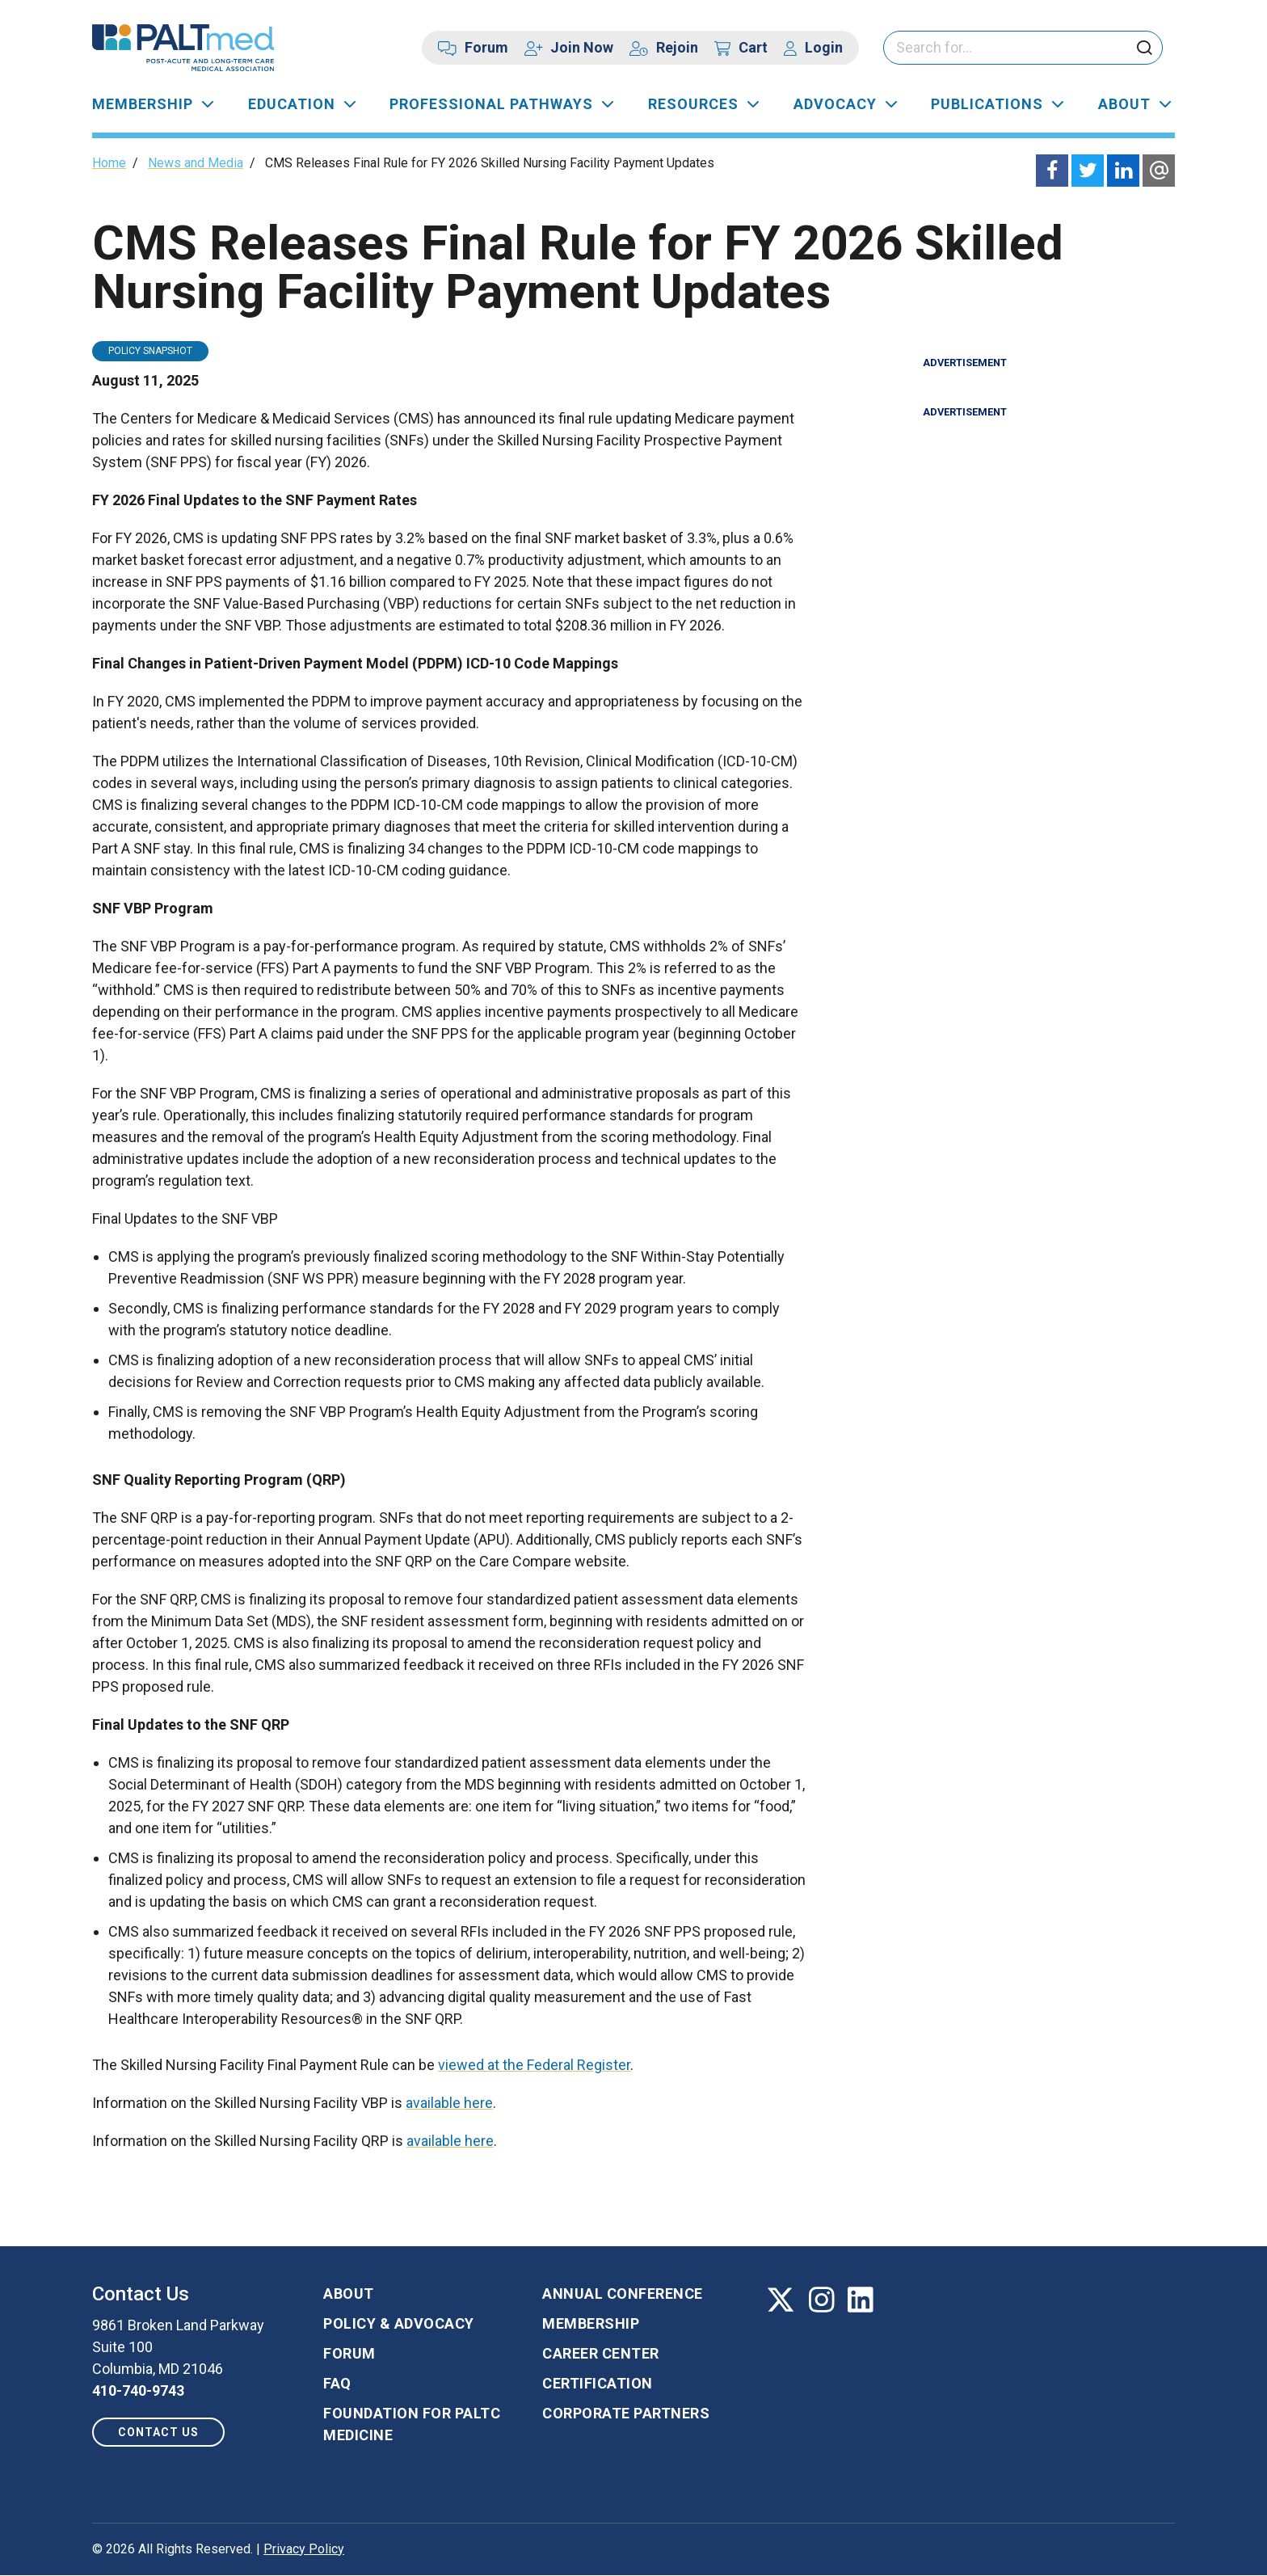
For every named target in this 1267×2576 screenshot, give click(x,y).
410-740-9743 (138, 2390)
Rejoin (677, 47)
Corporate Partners (625, 2413)
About (1124, 103)
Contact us (158, 2432)
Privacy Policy (303, 2549)
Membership (142, 103)
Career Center (600, 2353)
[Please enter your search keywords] (1023, 48)
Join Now (581, 47)
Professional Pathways (491, 103)
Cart (753, 47)
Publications (987, 103)
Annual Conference (622, 2293)
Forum (486, 47)
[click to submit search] (1144, 49)
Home (109, 163)
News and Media (195, 163)
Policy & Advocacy (398, 2323)
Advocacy (835, 103)
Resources (693, 103)
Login (824, 47)
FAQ (337, 2383)
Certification (597, 2383)
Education (291, 103)
